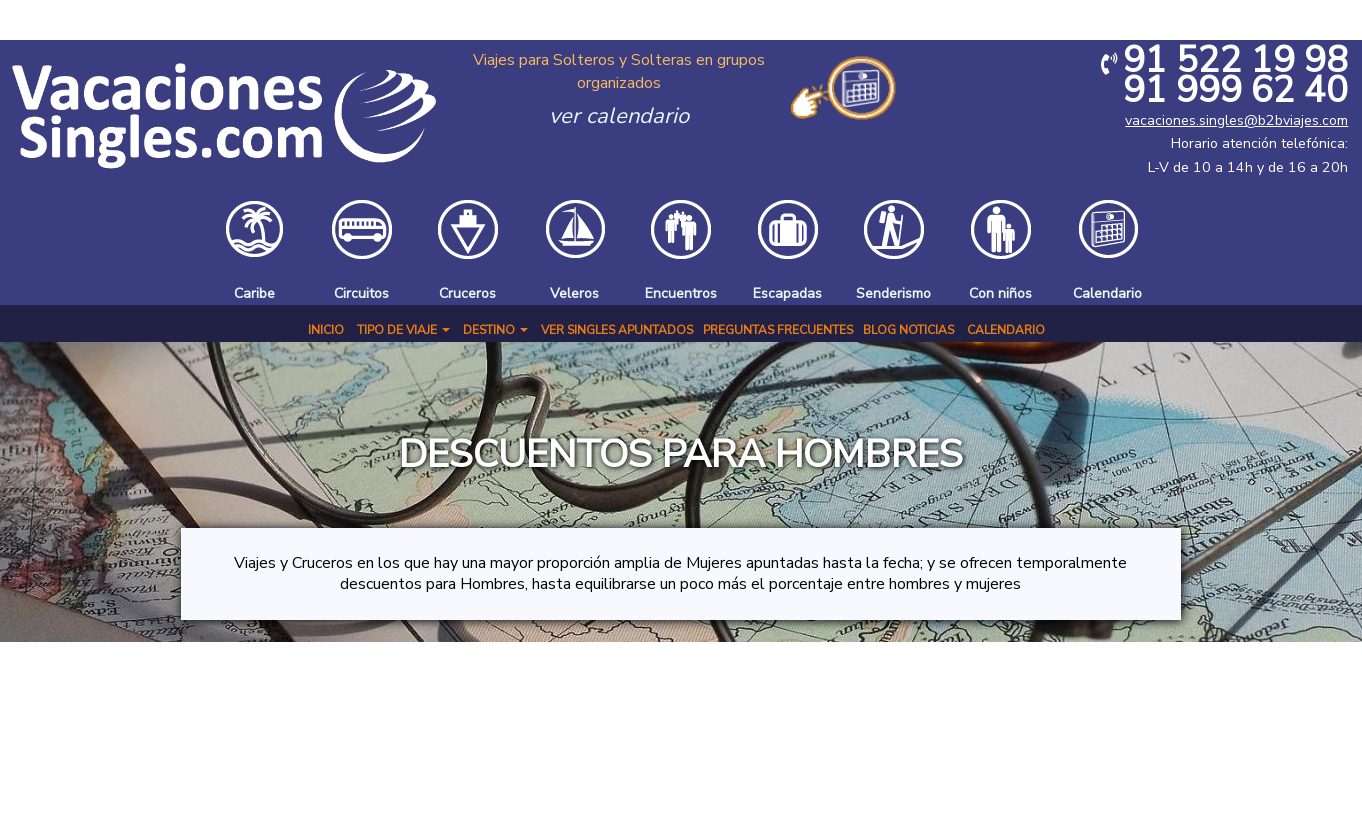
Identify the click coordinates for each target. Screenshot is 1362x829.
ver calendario (619, 116)
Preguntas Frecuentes (778, 330)
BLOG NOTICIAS (908, 330)
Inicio (326, 330)
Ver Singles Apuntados (617, 330)
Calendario (1006, 330)
